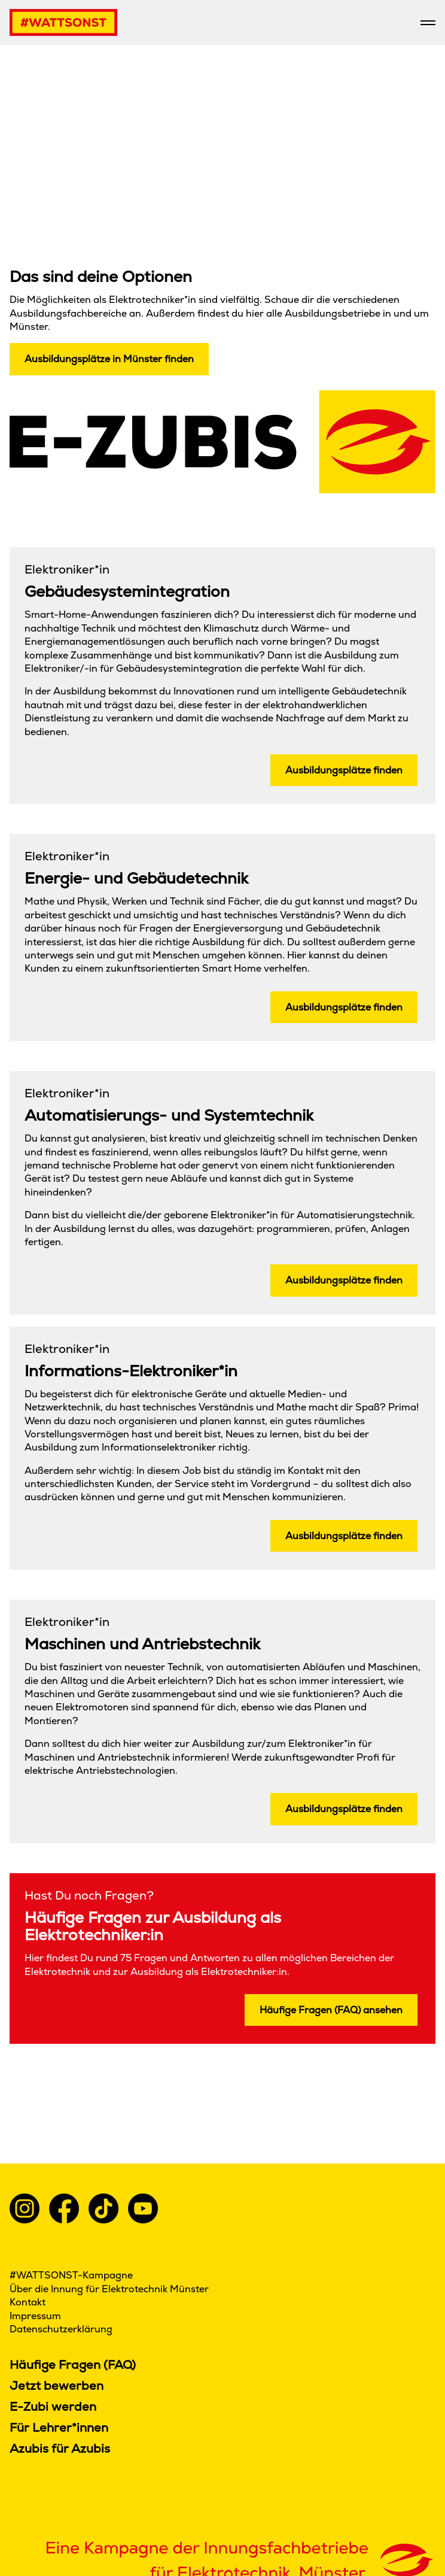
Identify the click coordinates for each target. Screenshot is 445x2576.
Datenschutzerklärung (61, 2329)
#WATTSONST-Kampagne (71, 2275)
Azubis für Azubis (60, 2448)
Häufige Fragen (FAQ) (73, 2364)
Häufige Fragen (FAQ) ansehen (331, 2010)
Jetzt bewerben (56, 2385)
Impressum (36, 2316)
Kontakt (27, 2302)
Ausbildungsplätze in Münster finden (109, 359)
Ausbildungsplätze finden (344, 770)
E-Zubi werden (53, 2406)
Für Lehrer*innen (59, 2427)
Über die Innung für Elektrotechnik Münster (109, 2289)
